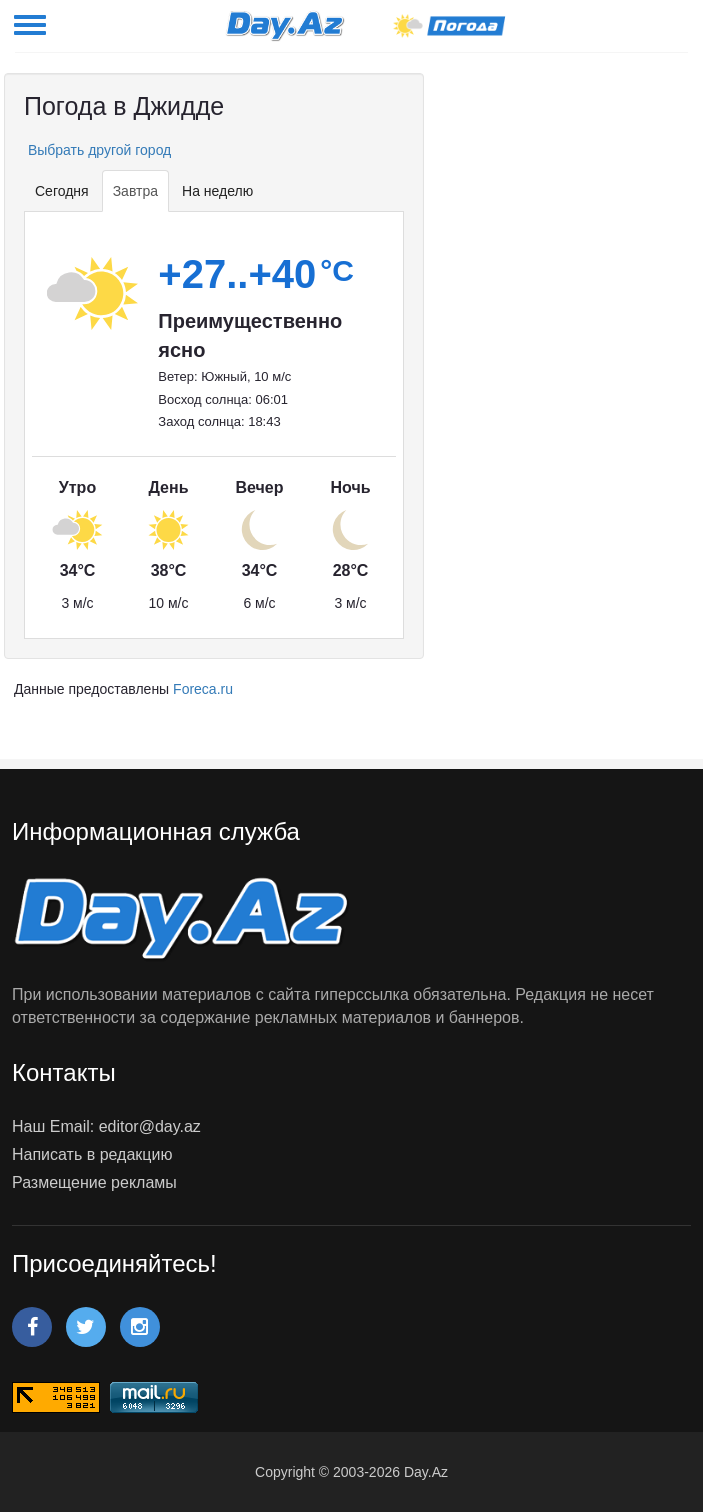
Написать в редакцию (92, 1154)
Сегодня (62, 191)
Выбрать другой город (97, 150)
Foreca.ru (203, 689)
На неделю (217, 191)
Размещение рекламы (94, 1182)
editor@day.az (150, 1126)
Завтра (135, 191)
